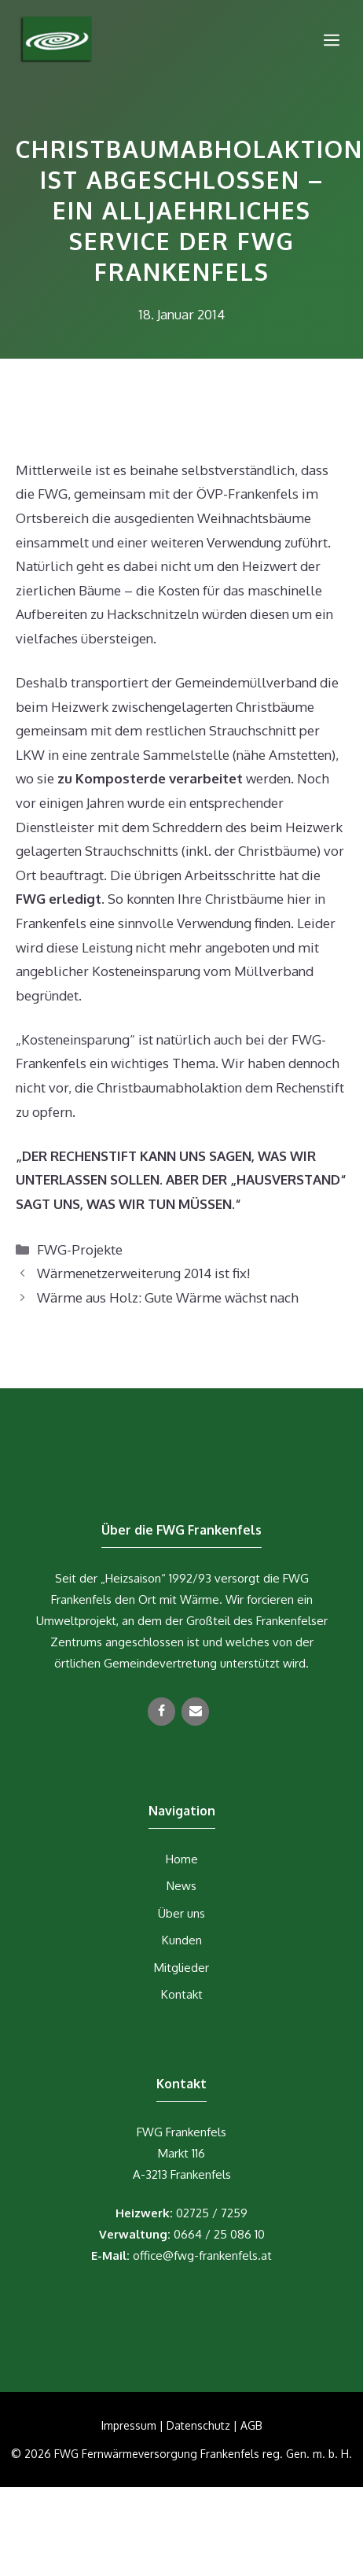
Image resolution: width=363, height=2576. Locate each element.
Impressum (128, 2425)
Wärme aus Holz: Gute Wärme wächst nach (168, 1297)
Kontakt (182, 1994)
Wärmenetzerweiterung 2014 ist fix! (143, 1273)
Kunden (182, 1940)
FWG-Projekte (80, 1249)
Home (182, 1859)
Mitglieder (181, 1967)
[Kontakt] (195, 1711)
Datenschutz (198, 2425)
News (181, 1885)
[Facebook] (161, 1711)
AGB (251, 2425)
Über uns (181, 1913)
